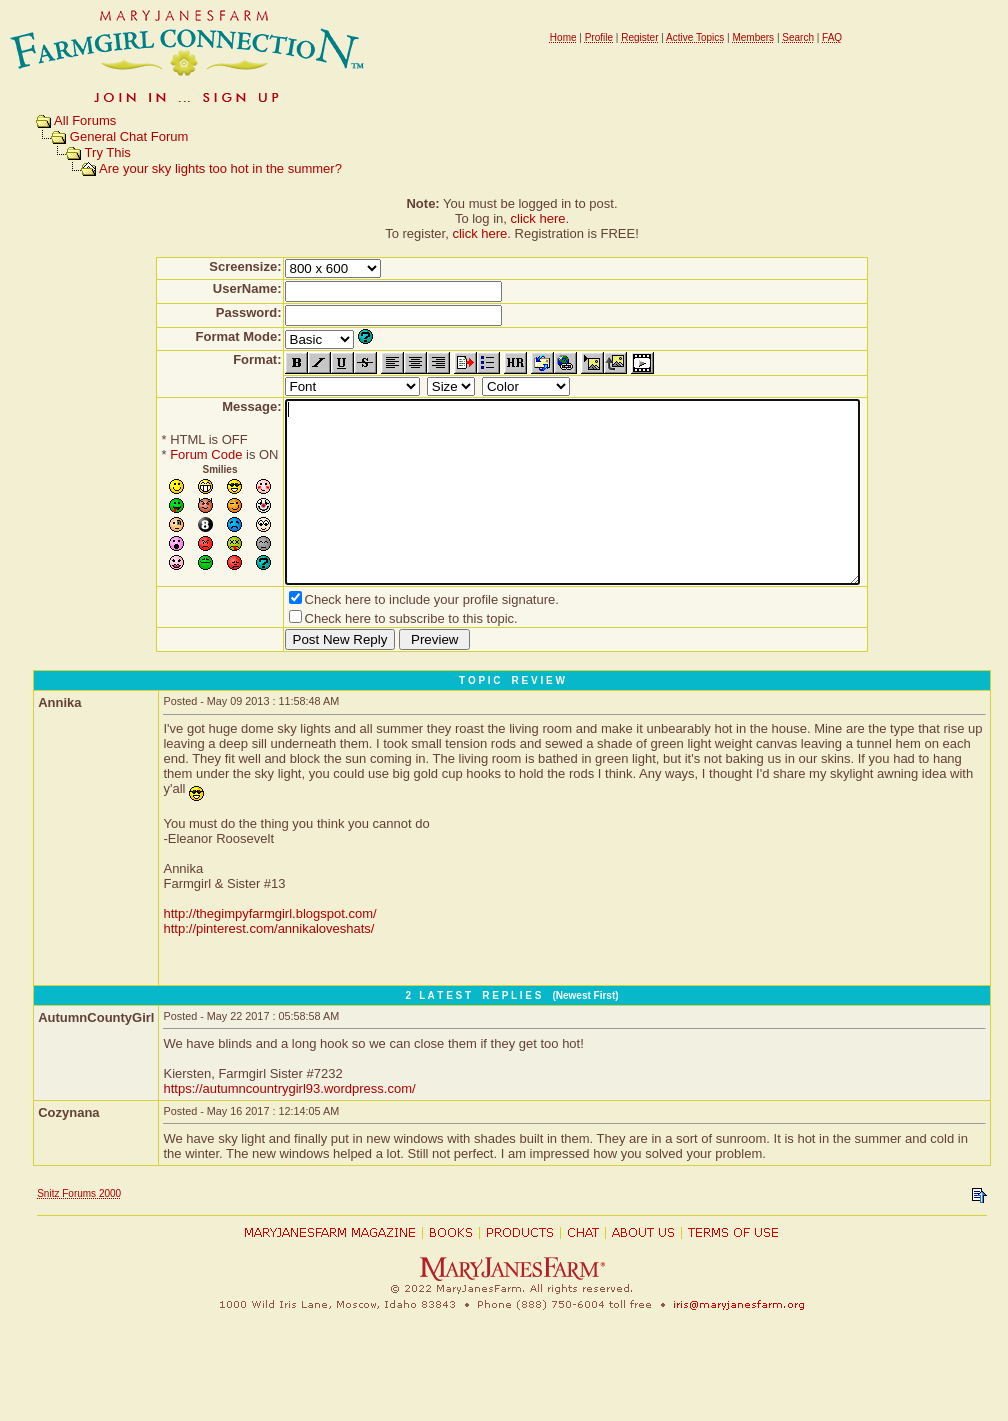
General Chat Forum (129, 136)
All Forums (85, 120)
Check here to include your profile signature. (397, 635)
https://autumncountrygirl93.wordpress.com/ (289, 1124)
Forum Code (171, 454)
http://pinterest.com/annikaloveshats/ (268, 964)
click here (538, 218)
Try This (108, 152)
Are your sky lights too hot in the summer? (220, 168)
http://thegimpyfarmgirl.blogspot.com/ (269, 949)
